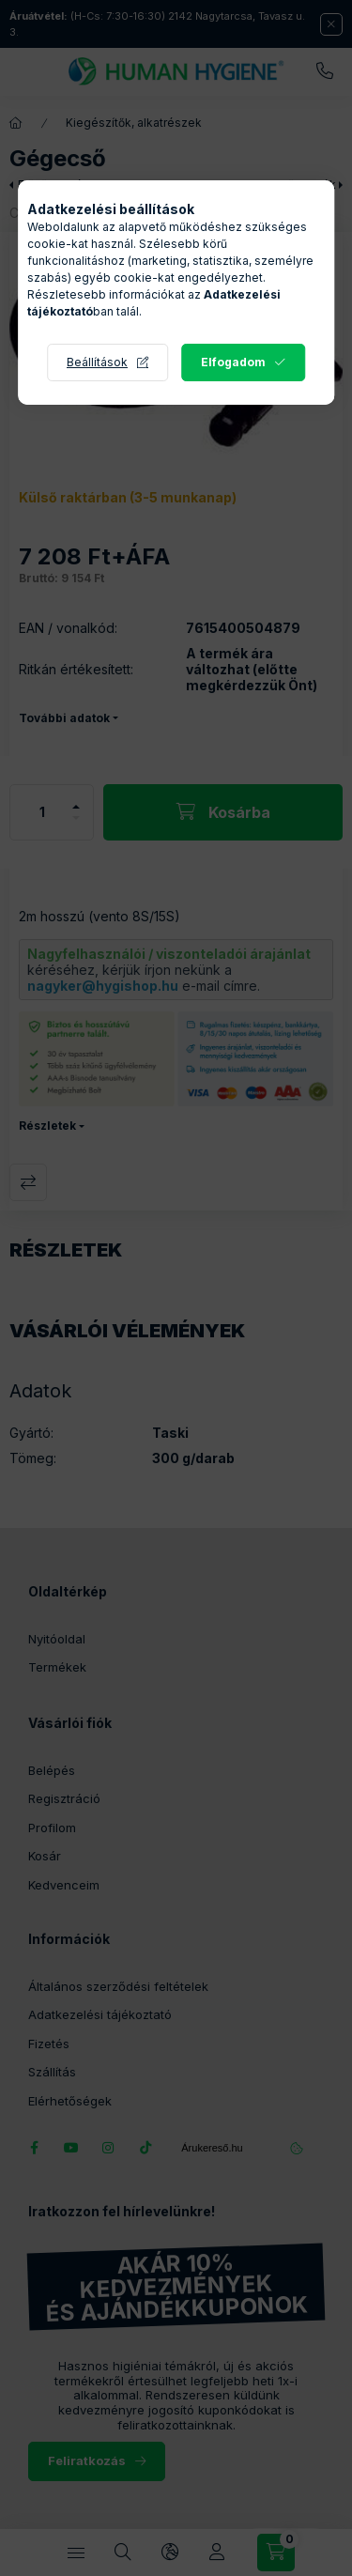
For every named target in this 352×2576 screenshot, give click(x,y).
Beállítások (97, 362)
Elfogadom (233, 362)
